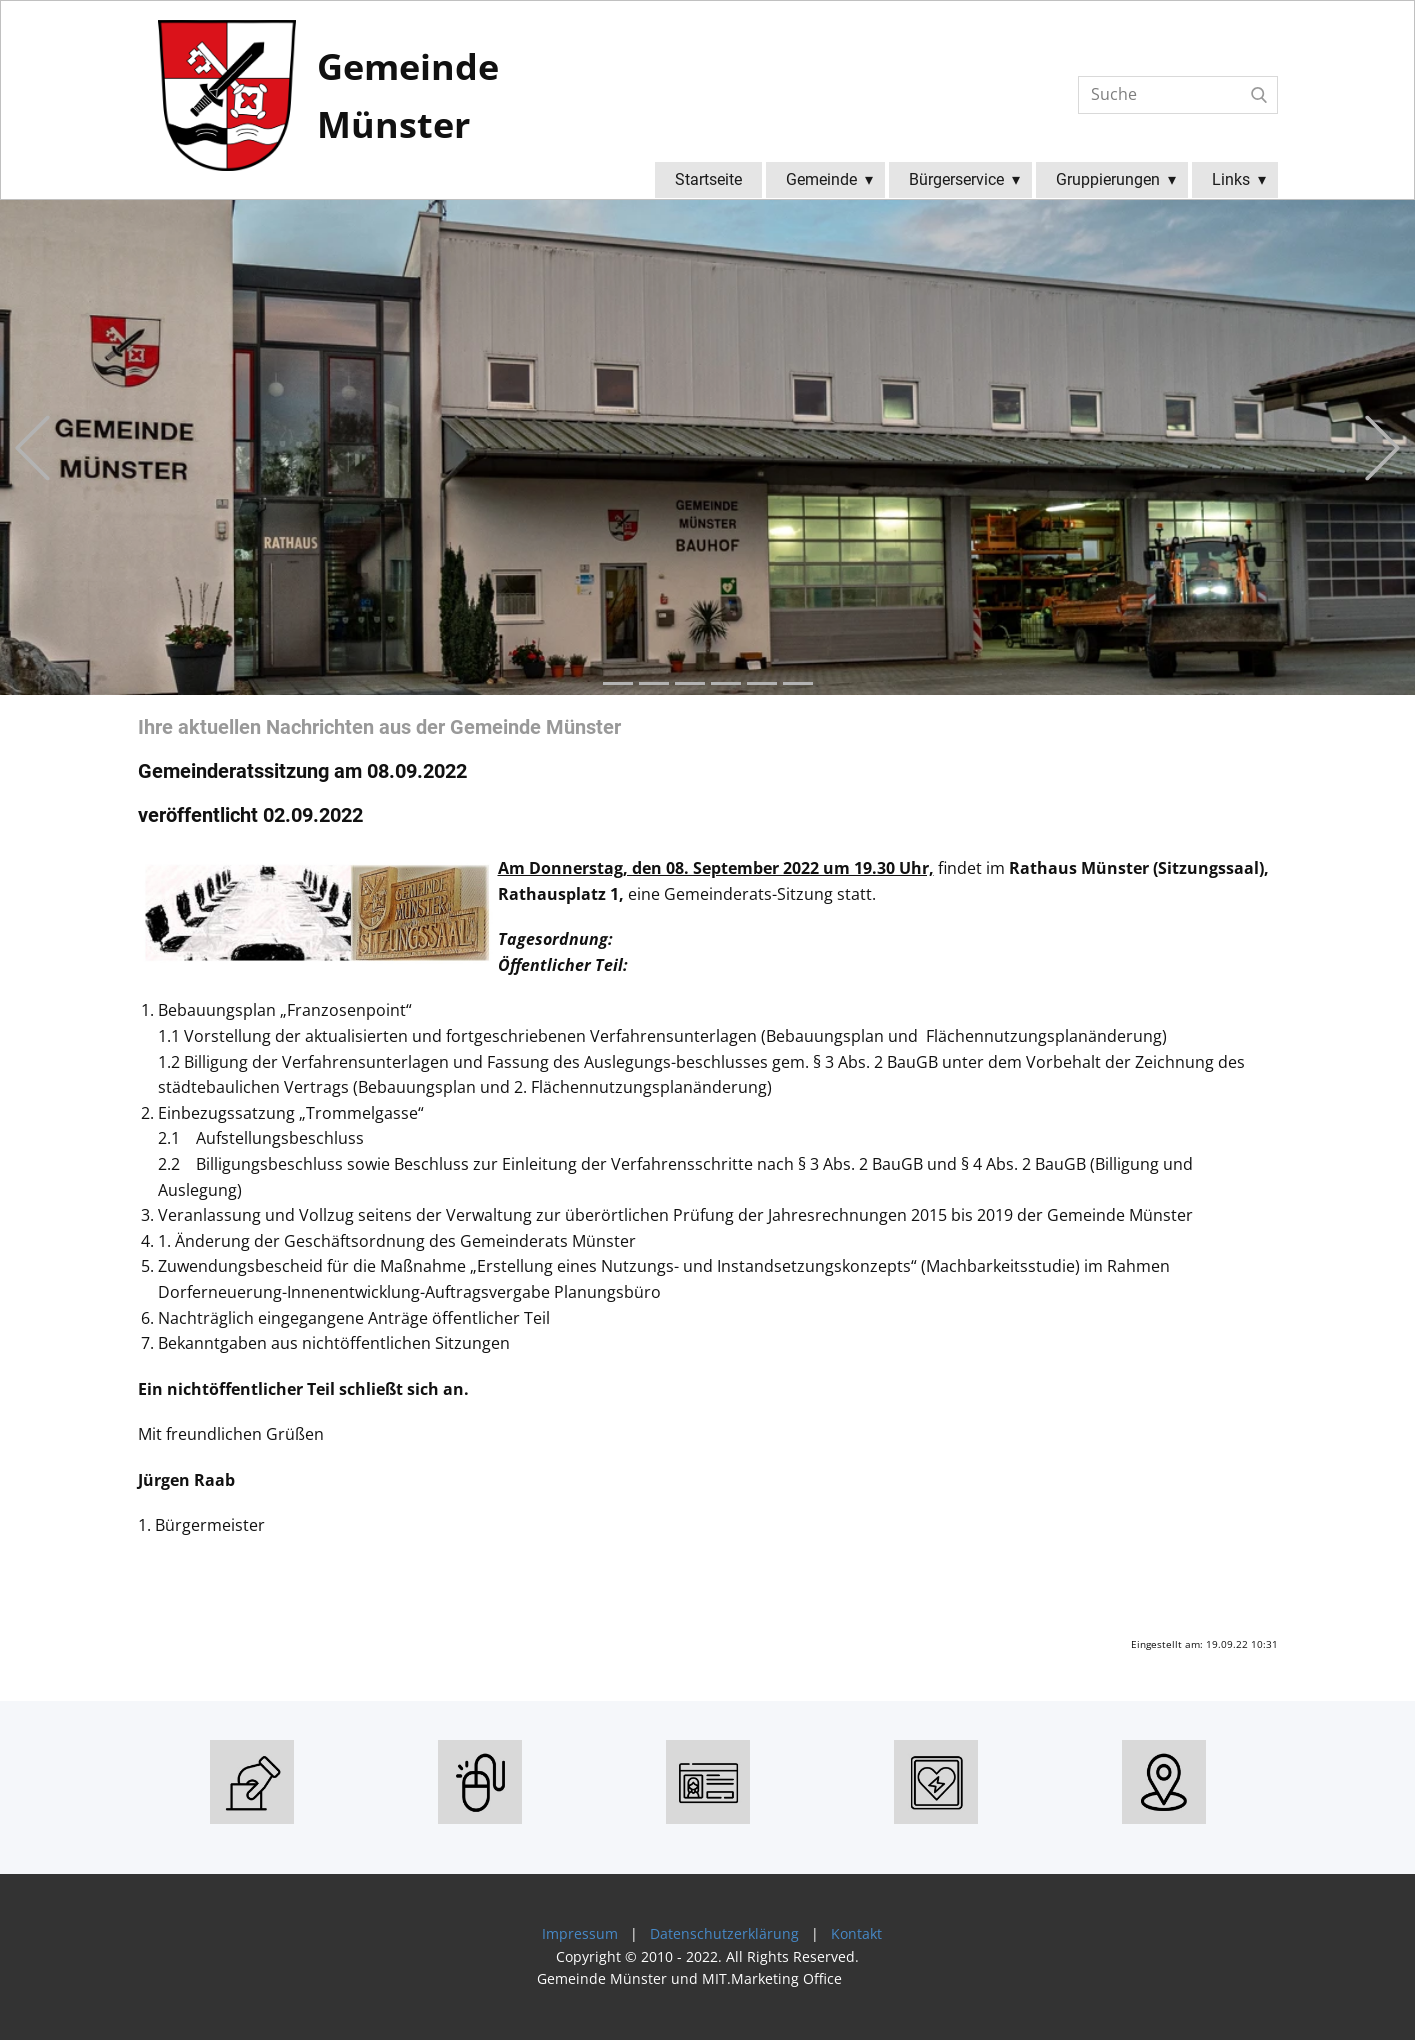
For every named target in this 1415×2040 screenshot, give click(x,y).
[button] (32, 447)
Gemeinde (821, 179)
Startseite (708, 179)
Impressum (576, 1933)
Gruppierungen (1108, 179)
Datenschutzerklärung (724, 1933)
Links (1231, 179)
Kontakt (856, 1933)
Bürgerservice (956, 179)
